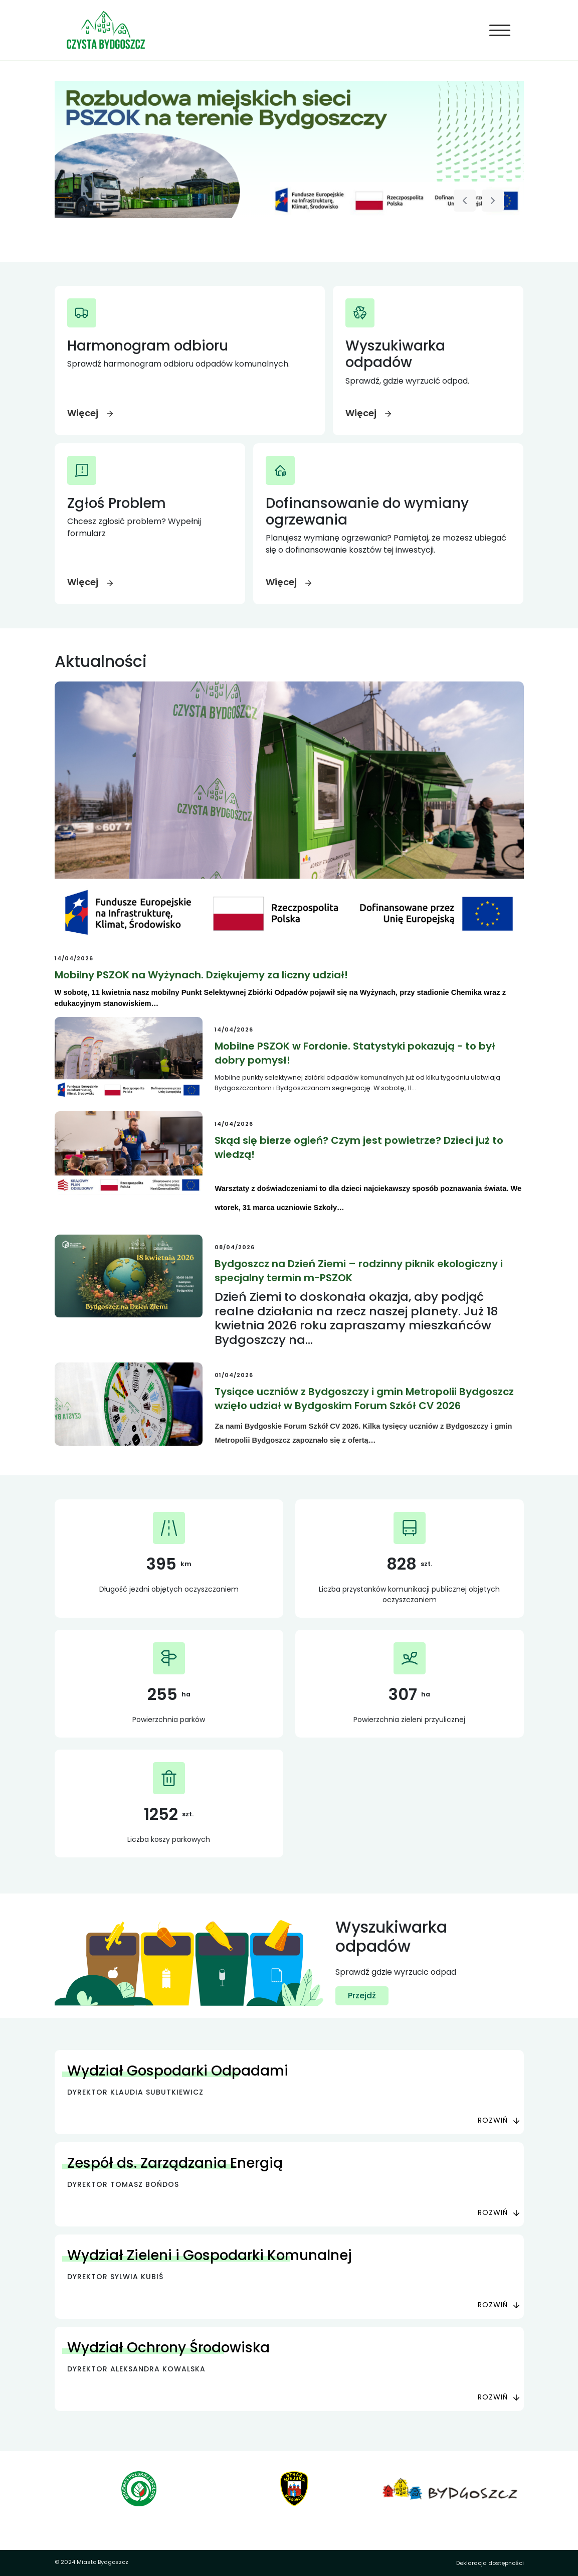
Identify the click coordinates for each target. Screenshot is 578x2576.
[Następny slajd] (493, 201)
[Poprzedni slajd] (465, 201)
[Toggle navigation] (500, 31)
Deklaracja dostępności (490, 2563)
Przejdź (362, 1995)
